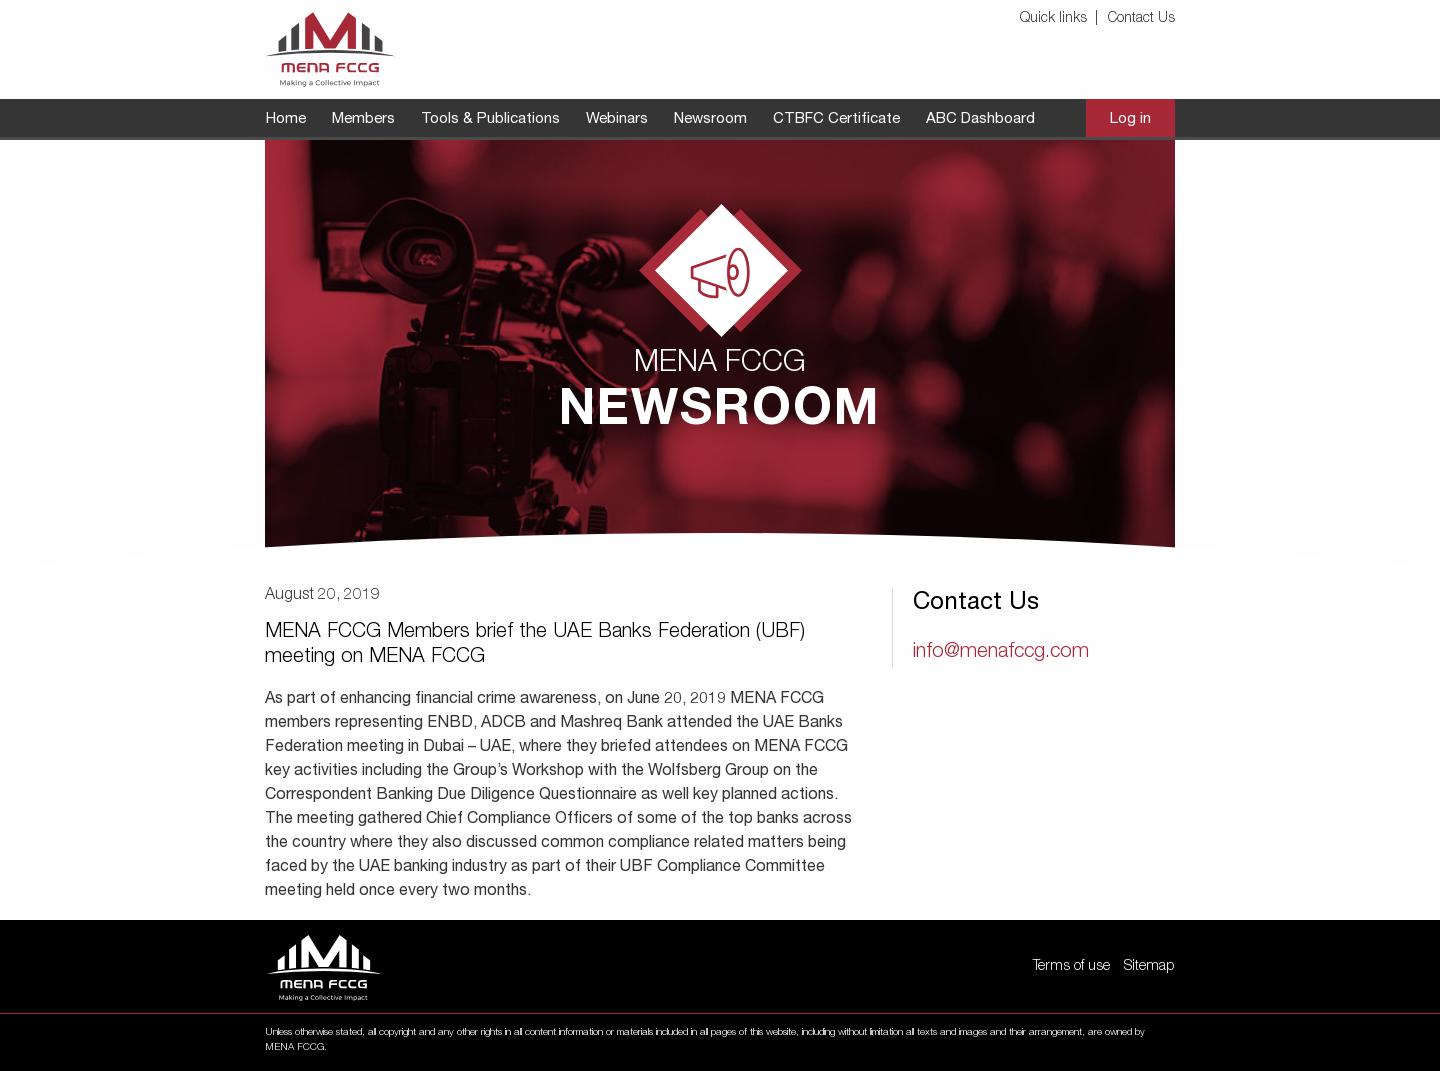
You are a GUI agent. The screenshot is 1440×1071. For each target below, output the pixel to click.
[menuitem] (1062, 19)
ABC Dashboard (980, 119)
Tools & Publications (490, 119)
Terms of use (1071, 967)
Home (286, 119)
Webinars (617, 119)
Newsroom (710, 119)
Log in (1130, 119)
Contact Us (1141, 19)
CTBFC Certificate (836, 119)
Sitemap (1149, 967)
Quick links (1053, 19)
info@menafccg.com (1001, 653)
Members (363, 119)
